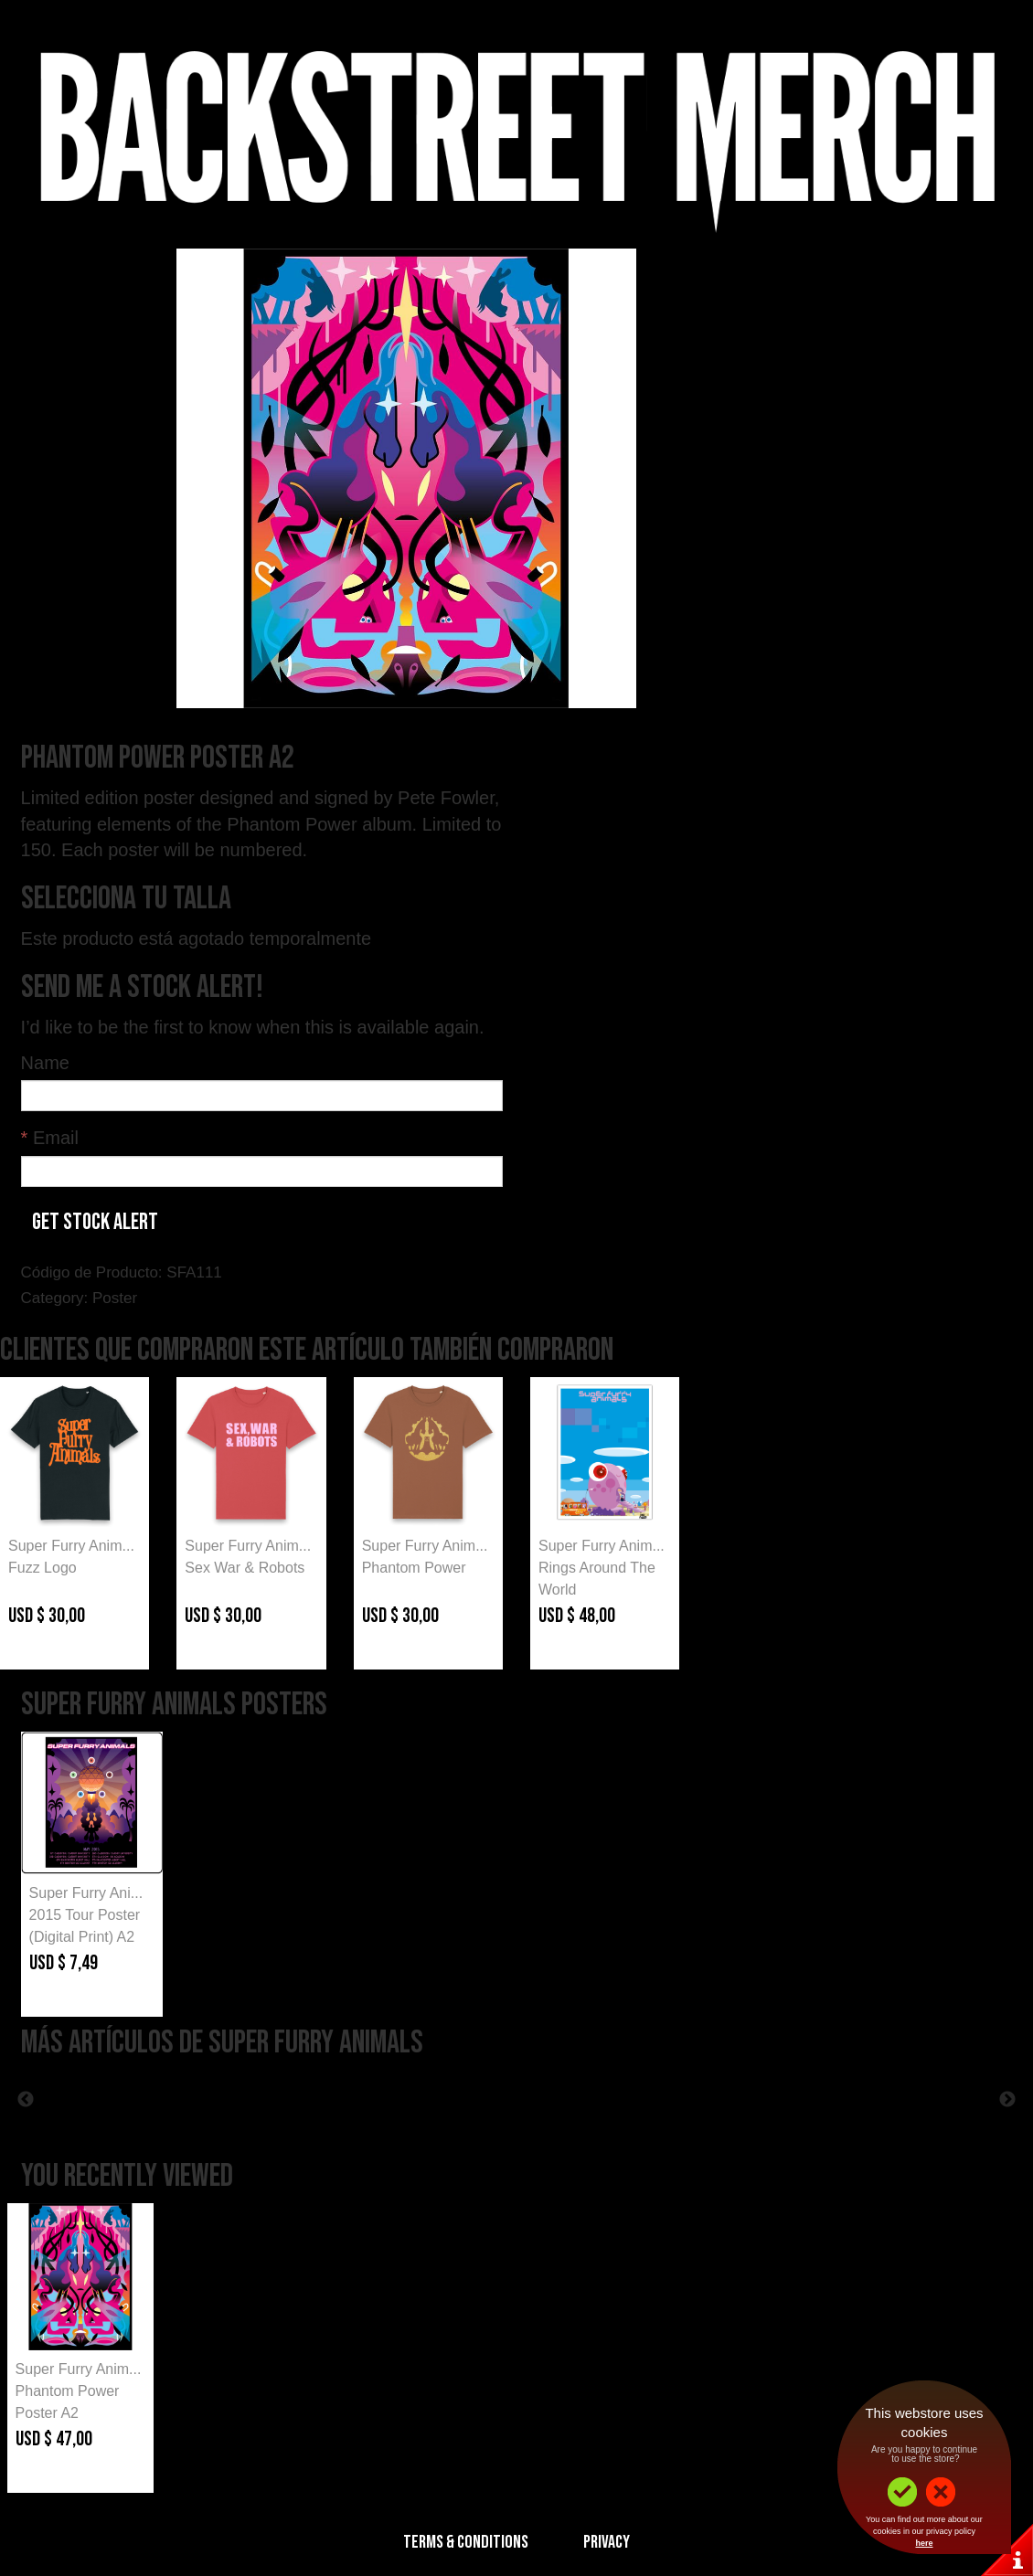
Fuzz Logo (42, 1567)
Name (45, 1063)
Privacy (606, 2542)
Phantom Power (414, 1567)
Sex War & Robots (244, 1567)
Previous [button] (25, 2100)
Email (50, 1138)
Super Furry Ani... (86, 1893)
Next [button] (1007, 2100)
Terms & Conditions (465, 2542)
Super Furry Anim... (71, 1545)
